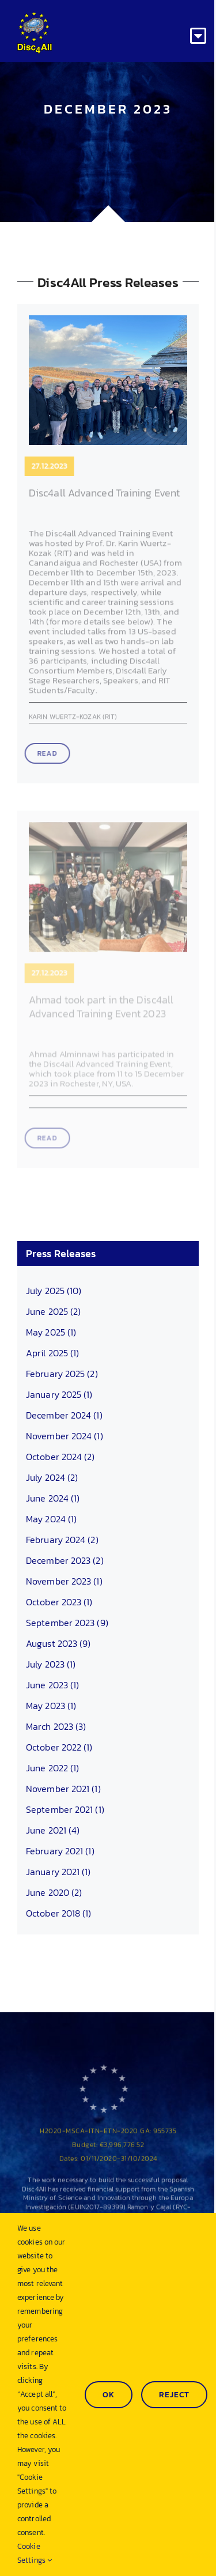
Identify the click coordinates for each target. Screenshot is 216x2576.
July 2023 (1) (50, 1664)
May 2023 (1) (51, 1706)
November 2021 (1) (63, 1789)
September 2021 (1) (65, 1809)
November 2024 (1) (64, 1436)
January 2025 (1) (59, 1394)
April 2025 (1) (52, 1353)
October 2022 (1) (59, 1747)
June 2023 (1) (52, 1685)
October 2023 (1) (59, 1602)
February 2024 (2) (62, 1540)
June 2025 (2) (53, 1311)
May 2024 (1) (51, 1519)
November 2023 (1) (64, 1581)
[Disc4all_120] (34, 16)
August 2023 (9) (58, 1643)
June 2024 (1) (52, 1498)
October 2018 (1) (59, 1913)
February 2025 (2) (62, 1374)
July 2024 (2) (52, 1477)
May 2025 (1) (51, 1332)
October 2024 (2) (60, 1457)
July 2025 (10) (53, 1291)
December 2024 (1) (64, 1415)
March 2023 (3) (56, 1726)
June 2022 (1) (52, 1768)
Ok (109, 2395)
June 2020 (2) (54, 1892)
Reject (174, 2395)
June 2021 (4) (52, 1830)
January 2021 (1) (58, 1872)
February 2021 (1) (60, 1851)
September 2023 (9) (67, 1623)
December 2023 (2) (65, 1560)
